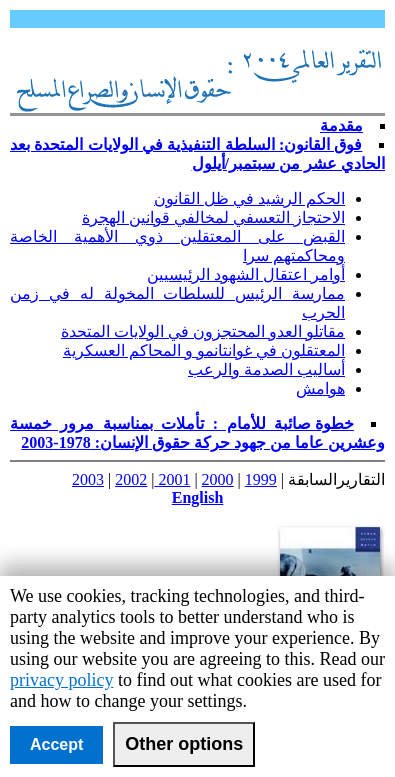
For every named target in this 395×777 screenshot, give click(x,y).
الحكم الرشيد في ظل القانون (249, 198)
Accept (56, 744)
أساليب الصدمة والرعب (266, 369)
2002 (131, 479)
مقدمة (341, 125)
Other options (184, 744)
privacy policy (61, 680)
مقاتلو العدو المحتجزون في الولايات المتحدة (203, 331)
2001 (172, 479)
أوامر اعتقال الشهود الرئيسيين (246, 274)
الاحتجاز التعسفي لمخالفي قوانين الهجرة (213, 217)
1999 (261, 479)
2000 (218, 479)
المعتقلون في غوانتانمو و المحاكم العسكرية (204, 350)
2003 (88, 479)
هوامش (320, 388)
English (198, 497)
